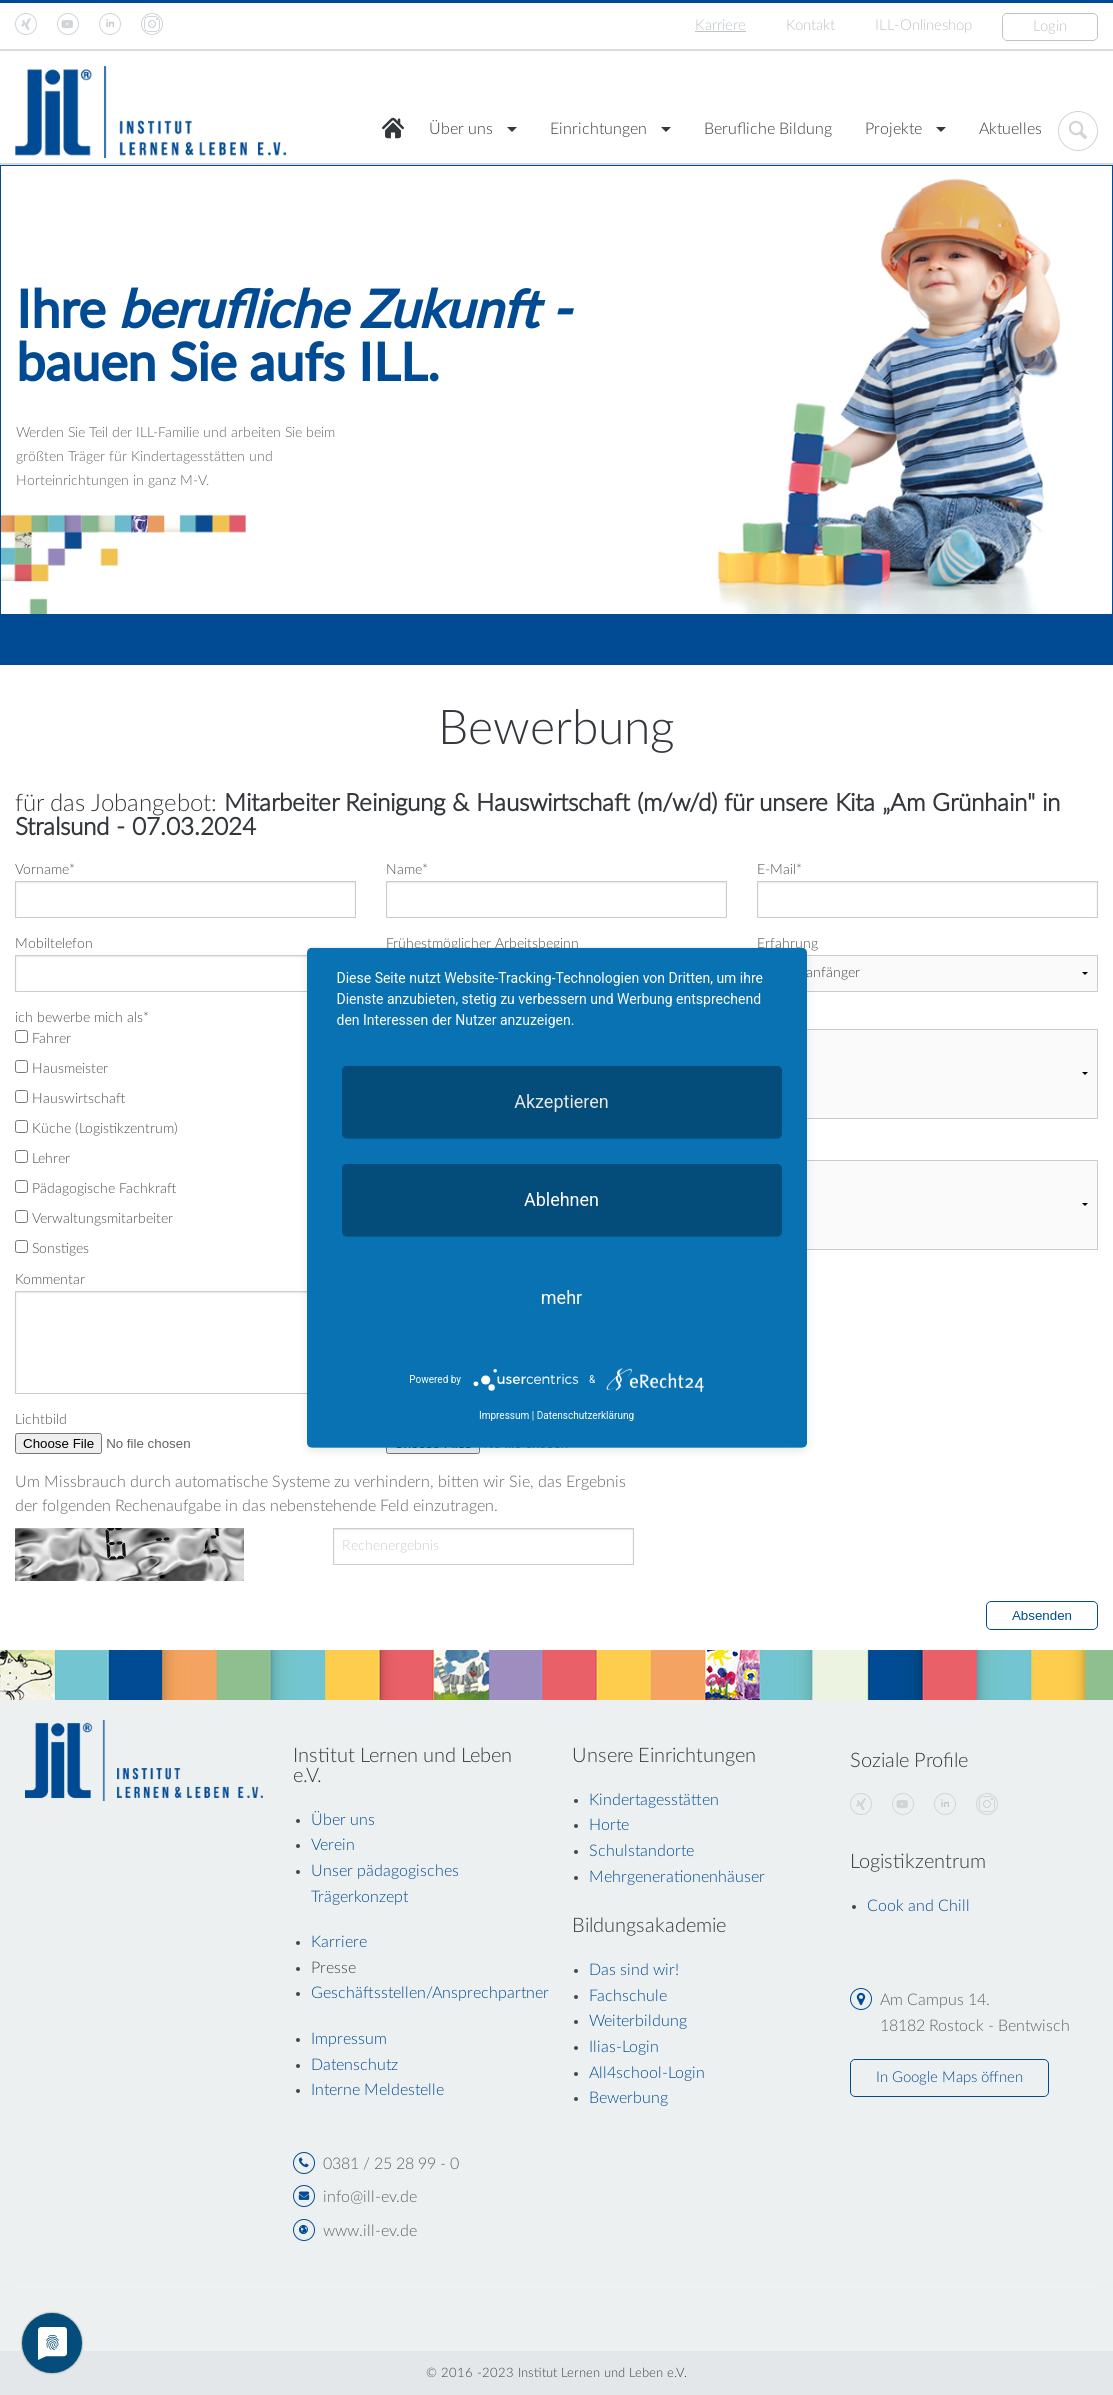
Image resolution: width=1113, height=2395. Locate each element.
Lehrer (42, 1158)
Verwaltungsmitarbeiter (94, 1218)
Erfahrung (787, 944)
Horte (609, 1825)
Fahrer (43, 1038)
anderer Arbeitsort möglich (656, 1018)
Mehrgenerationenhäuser (677, 1877)
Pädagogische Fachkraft (95, 1188)
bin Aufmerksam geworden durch (674, 1149)
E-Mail (779, 870)
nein (835, 1047)
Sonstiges (52, 1248)
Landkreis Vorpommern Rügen (835, 1101)
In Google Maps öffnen (949, 2077)
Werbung (835, 1196)
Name (407, 870)
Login (1050, 26)
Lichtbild (41, 1420)
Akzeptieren (561, 1100)
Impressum (504, 1415)
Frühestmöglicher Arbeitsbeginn (482, 944)
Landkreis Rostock (835, 1083)
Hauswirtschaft (70, 1098)
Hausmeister (61, 1068)
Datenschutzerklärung (585, 1415)
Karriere (720, 25)
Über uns (461, 129)
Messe (835, 1232)
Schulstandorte (641, 1851)
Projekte (893, 129)
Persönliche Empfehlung (835, 1214)
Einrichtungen (598, 129)
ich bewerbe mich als (82, 1018)
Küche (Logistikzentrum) (96, 1128)
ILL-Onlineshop (923, 25)
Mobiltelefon (54, 944)
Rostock (835, 1065)
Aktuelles (1010, 129)
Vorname (45, 870)
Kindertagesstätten (654, 1800)
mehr (561, 1296)
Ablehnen (561, 1198)
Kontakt (810, 25)
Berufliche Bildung (768, 129)
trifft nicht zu (835, 1178)
